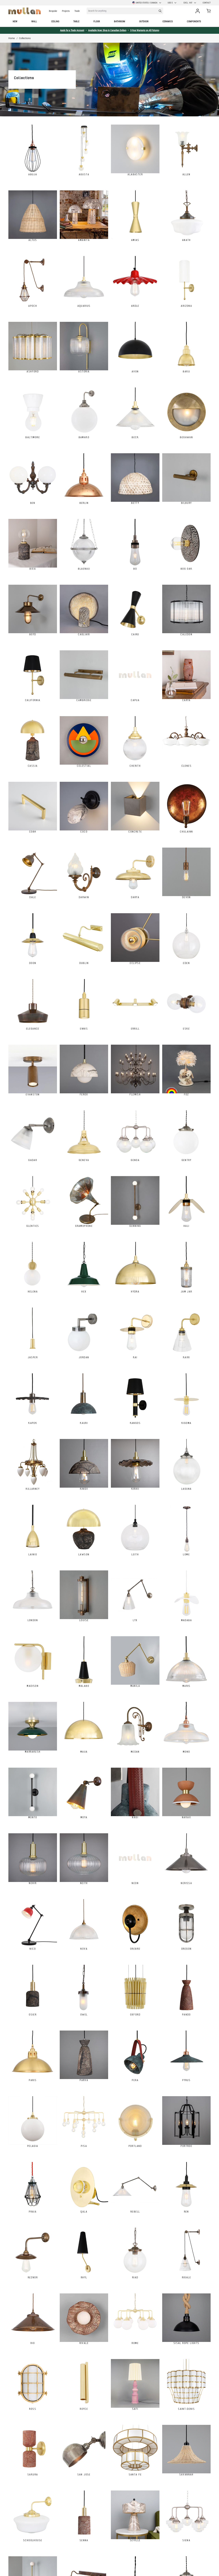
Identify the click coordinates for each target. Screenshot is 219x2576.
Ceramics (167, 21)
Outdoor (143, 21)
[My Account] (198, 11)
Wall (34, 21)
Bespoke (53, 11)
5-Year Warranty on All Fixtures (144, 30)
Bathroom (119, 21)
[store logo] (24, 11)
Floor (96, 21)
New (15, 21)
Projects (66, 11)
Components (194, 21)
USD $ (172, 2)
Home (11, 38)
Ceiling (55, 21)
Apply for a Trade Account (72, 30)
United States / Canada (147, 2)
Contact (207, 3)
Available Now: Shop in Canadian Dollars (107, 30)
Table (76, 21)
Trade (77, 11)
